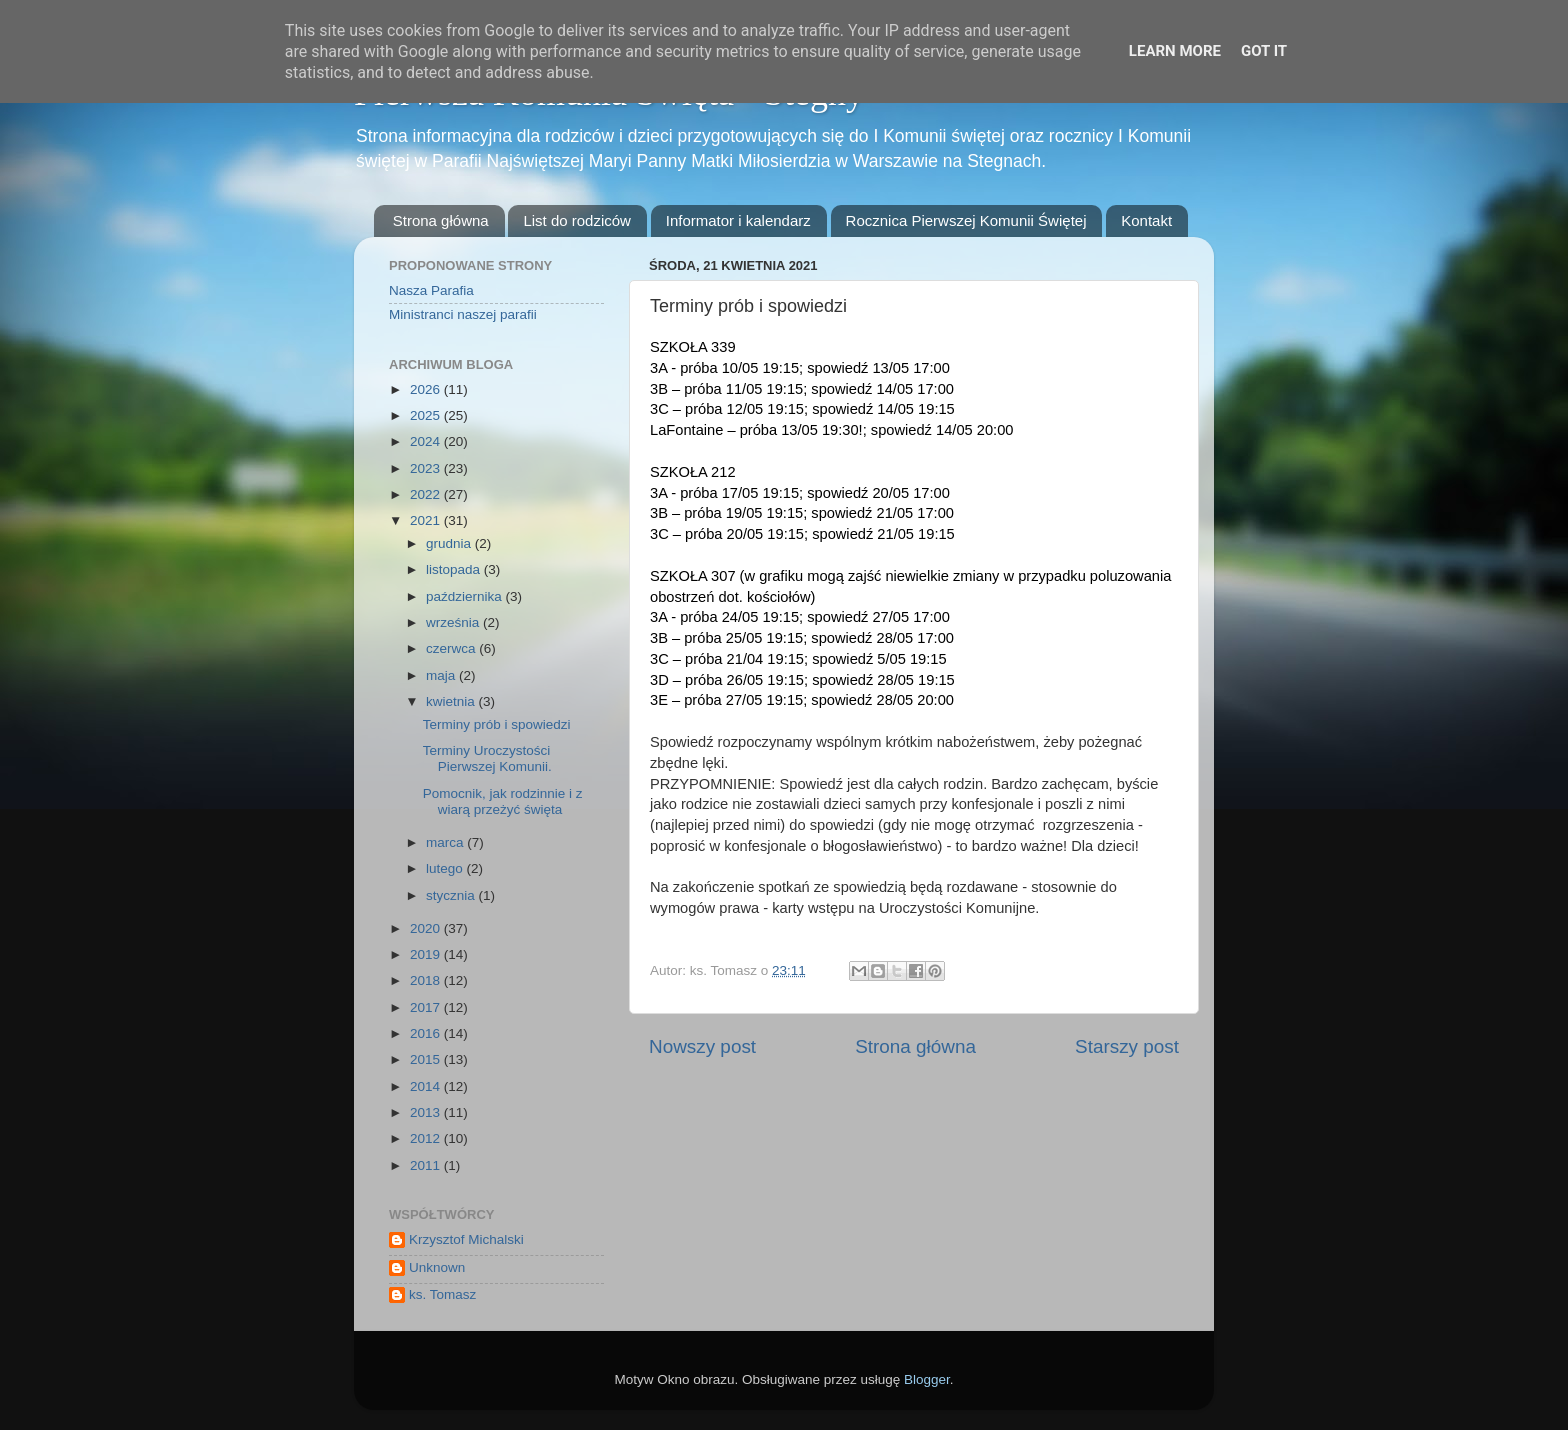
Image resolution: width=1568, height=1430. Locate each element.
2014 (427, 1086)
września (454, 622)
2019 (427, 954)
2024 (427, 441)
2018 (427, 980)
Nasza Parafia (431, 290)
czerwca (452, 648)
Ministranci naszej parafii (463, 314)
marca (446, 842)
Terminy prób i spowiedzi (497, 724)
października (466, 596)
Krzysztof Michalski (466, 1239)
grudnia (450, 543)
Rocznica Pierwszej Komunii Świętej (966, 220)
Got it (1264, 51)
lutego (446, 868)
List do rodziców (577, 220)
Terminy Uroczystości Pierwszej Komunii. (487, 758)
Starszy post (1127, 1046)
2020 (427, 928)
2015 (427, 1059)
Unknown (437, 1267)
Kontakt (1146, 220)
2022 (427, 494)
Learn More (1175, 51)
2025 (427, 415)
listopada (455, 569)
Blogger (927, 1379)
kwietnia (452, 701)
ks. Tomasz (442, 1294)
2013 (427, 1112)
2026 (427, 389)
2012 (427, 1138)
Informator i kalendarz (738, 220)
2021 (427, 520)
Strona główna (441, 220)
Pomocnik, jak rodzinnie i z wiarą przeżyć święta (503, 801)
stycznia (452, 895)
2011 (427, 1165)
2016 (427, 1033)
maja (442, 675)
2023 (427, 468)
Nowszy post (702, 1046)
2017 (427, 1007)
